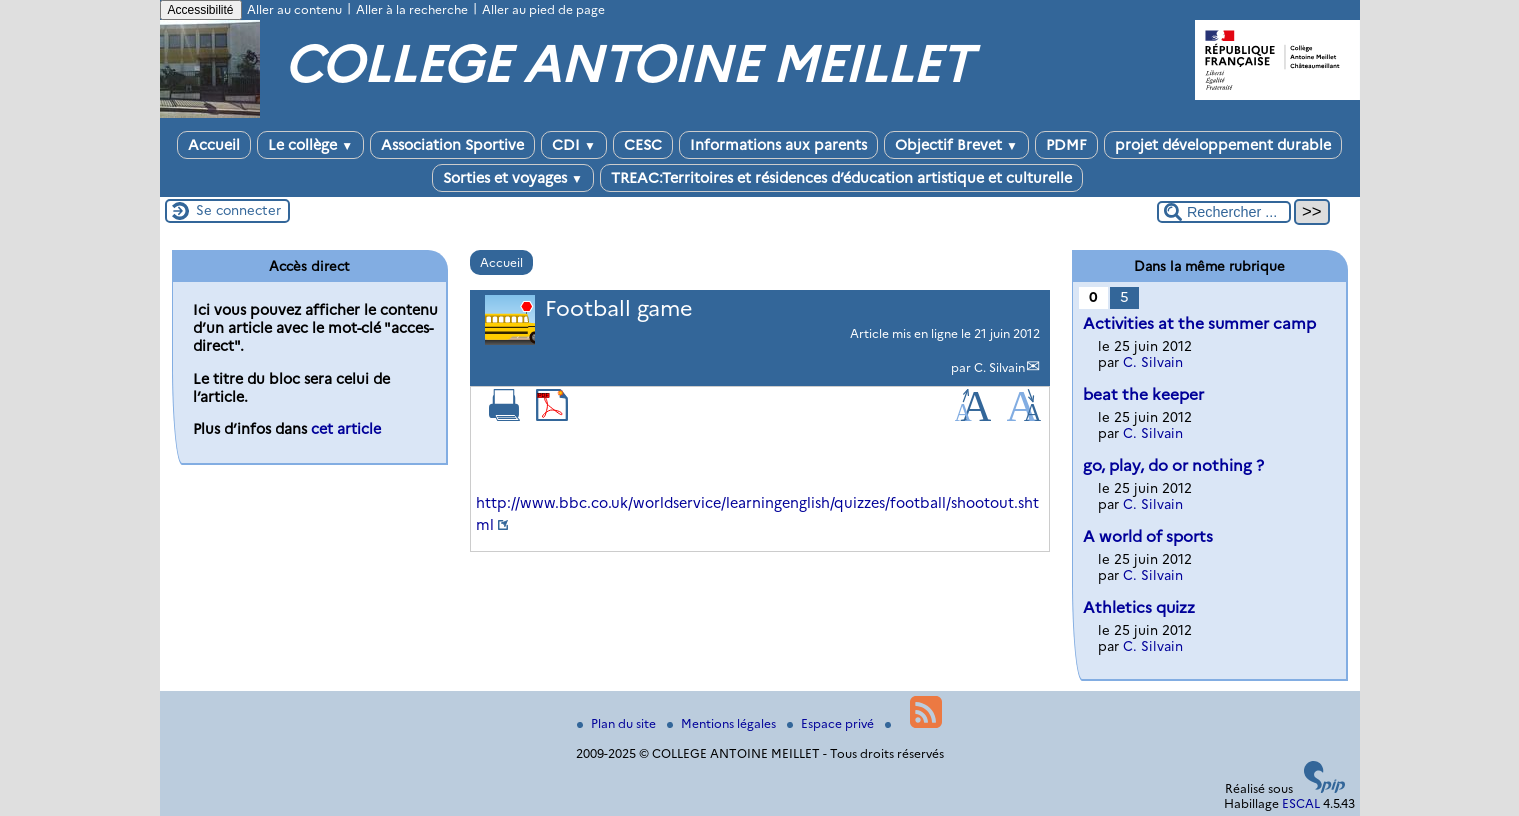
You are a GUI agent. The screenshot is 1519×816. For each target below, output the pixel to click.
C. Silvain (999, 367)
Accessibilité (201, 10)
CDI (574, 145)
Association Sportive (452, 145)
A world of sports (1148, 536)
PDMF (1066, 145)
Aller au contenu (294, 9)
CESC (643, 145)
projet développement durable (1223, 145)
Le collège (310, 145)
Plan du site (618, 723)
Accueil (214, 145)
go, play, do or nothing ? (1173, 465)
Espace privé (832, 723)
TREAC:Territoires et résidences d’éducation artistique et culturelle (841, 178)
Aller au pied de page (543, 9)
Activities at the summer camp (1199, 323)
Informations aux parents (778, 145)
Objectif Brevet (956, 145)
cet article (346, 429)
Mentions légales (723, 723)
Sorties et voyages (513, 178)
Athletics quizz (1139, 607)
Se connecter (238, 210)
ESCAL (1301, 803)
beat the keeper (1143, 394)
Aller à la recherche (412, 9)
